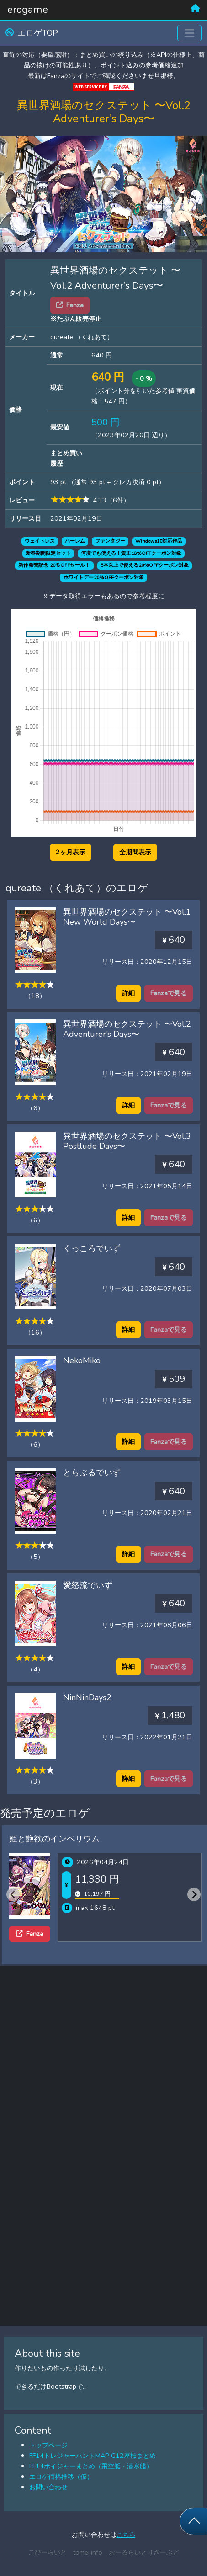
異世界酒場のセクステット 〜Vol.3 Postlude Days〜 (127, 1141)
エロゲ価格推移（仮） (61, 2476)
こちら (126, 2534)
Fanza (29, 1933)
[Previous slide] (13, 1894)
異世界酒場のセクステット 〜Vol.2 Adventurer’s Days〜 (127, 1029)
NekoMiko (82, 1360)
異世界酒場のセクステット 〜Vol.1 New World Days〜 (127, 916)
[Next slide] (194, 1894)
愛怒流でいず (87, 1585)
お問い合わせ (48, 2487)
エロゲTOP (31, 32)
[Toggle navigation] (189, 33)
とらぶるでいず (92, 1472)
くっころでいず (92, 1248)
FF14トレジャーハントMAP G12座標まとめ (92, 2455)
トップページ (48, 2445)
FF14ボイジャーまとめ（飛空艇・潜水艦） (91, 2466)
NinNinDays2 (87, 1697)
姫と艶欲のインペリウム (54, 1838)
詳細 (128, 993)
